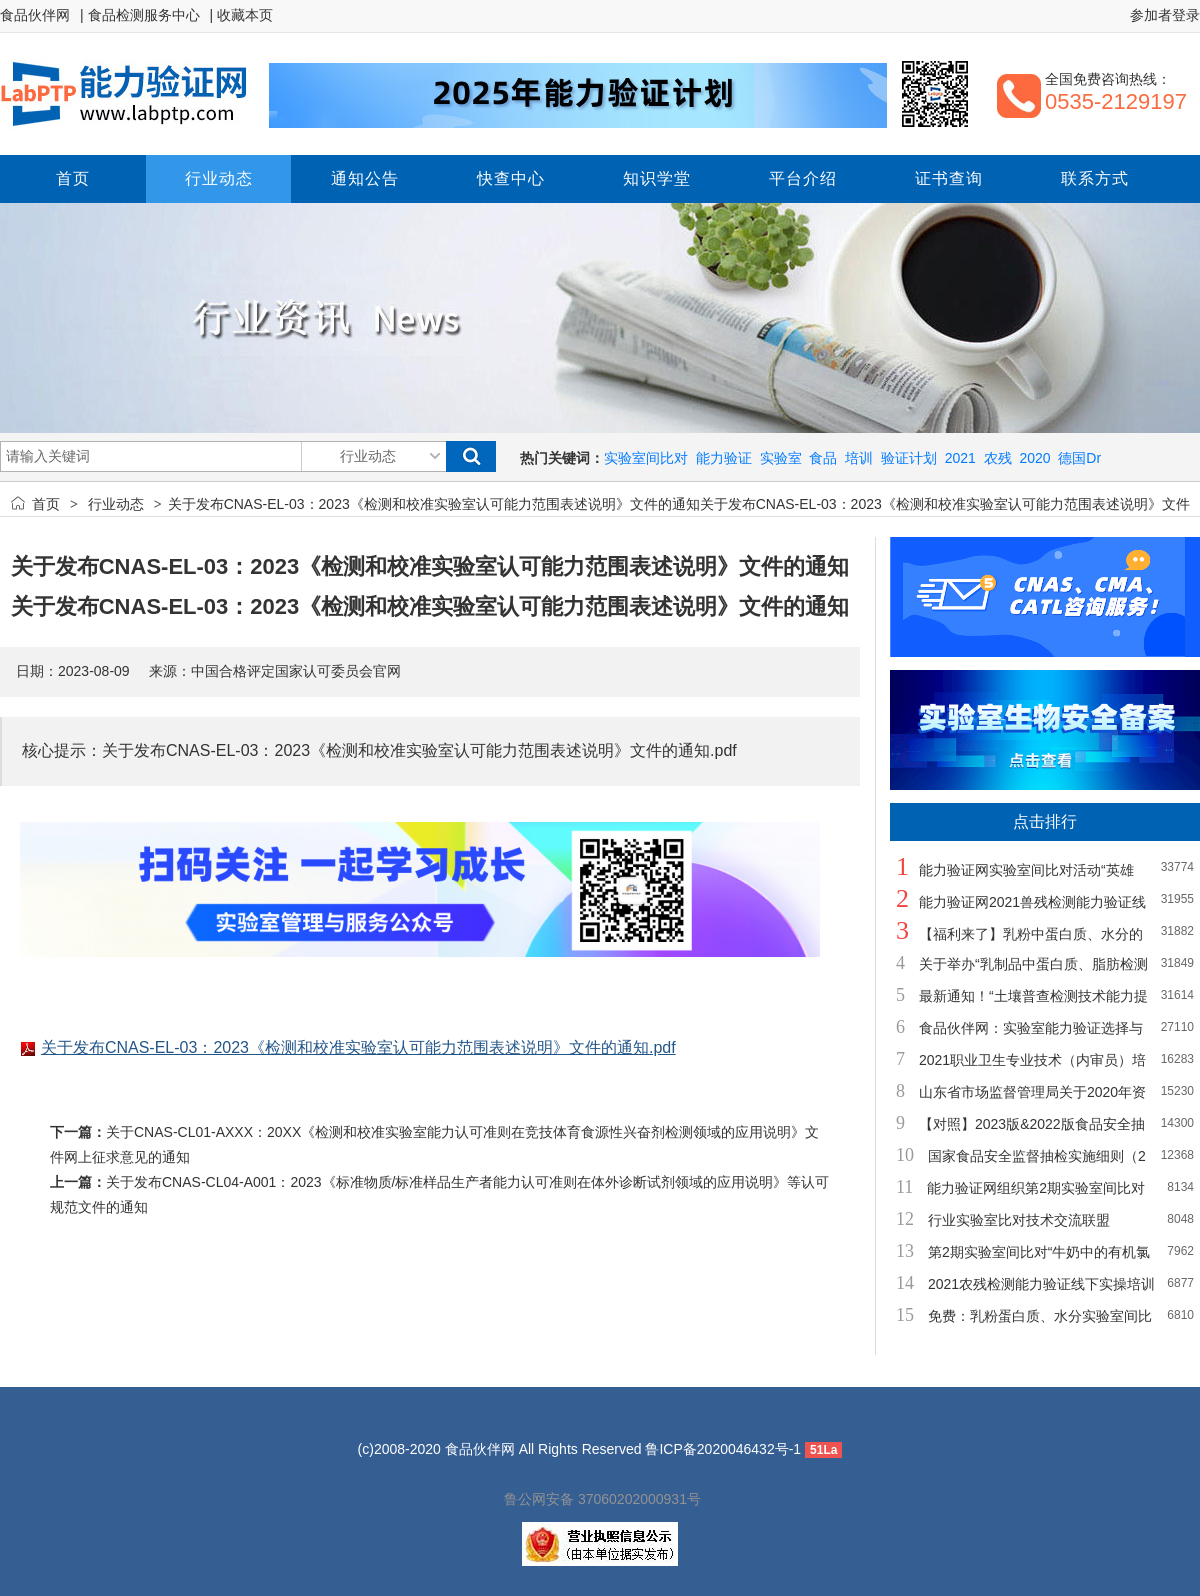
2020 (1034, 458)
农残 (998, 458)
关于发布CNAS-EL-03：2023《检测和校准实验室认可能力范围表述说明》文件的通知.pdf (358, 1047)
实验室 (781, 458)
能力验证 (724, 458)
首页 (46, 504)
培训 (859, 458)
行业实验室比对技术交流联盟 (1019, 1220)
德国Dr (1079, 458)
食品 (823, 458)
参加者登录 (1165, 15)
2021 (960, 458)
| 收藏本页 (242, 15)
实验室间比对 (646, 458)
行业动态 (116, 504)
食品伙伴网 (35, 15)
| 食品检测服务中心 (140, 15)
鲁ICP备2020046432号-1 (723, 1449)
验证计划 (909, 458)
